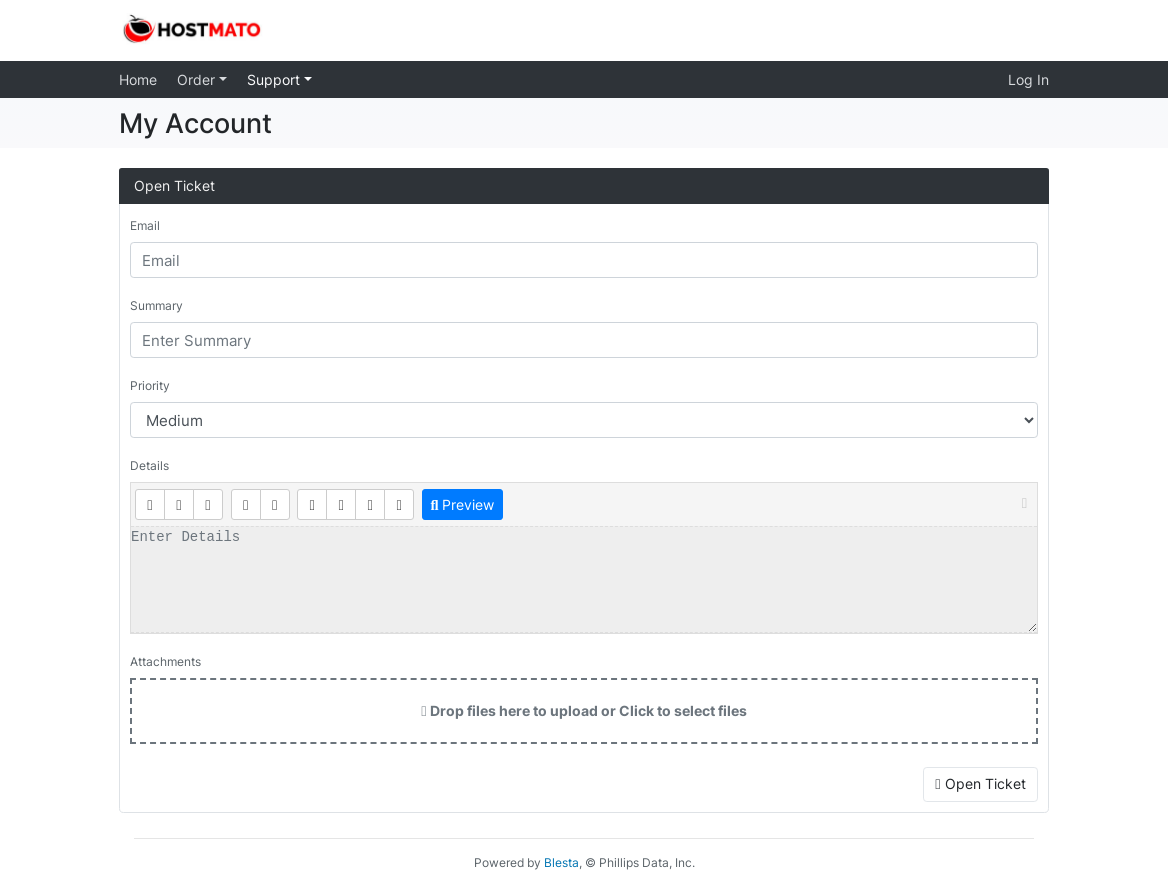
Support (275, 79)
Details (149, 465)
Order (198, 79)
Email (145, 225)
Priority (150, 385)
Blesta (561, 862)
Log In (1028, 79)
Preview (462, 504)
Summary (156, 305)
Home (138, 79)
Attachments (165, 661)
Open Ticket (980, 783)
